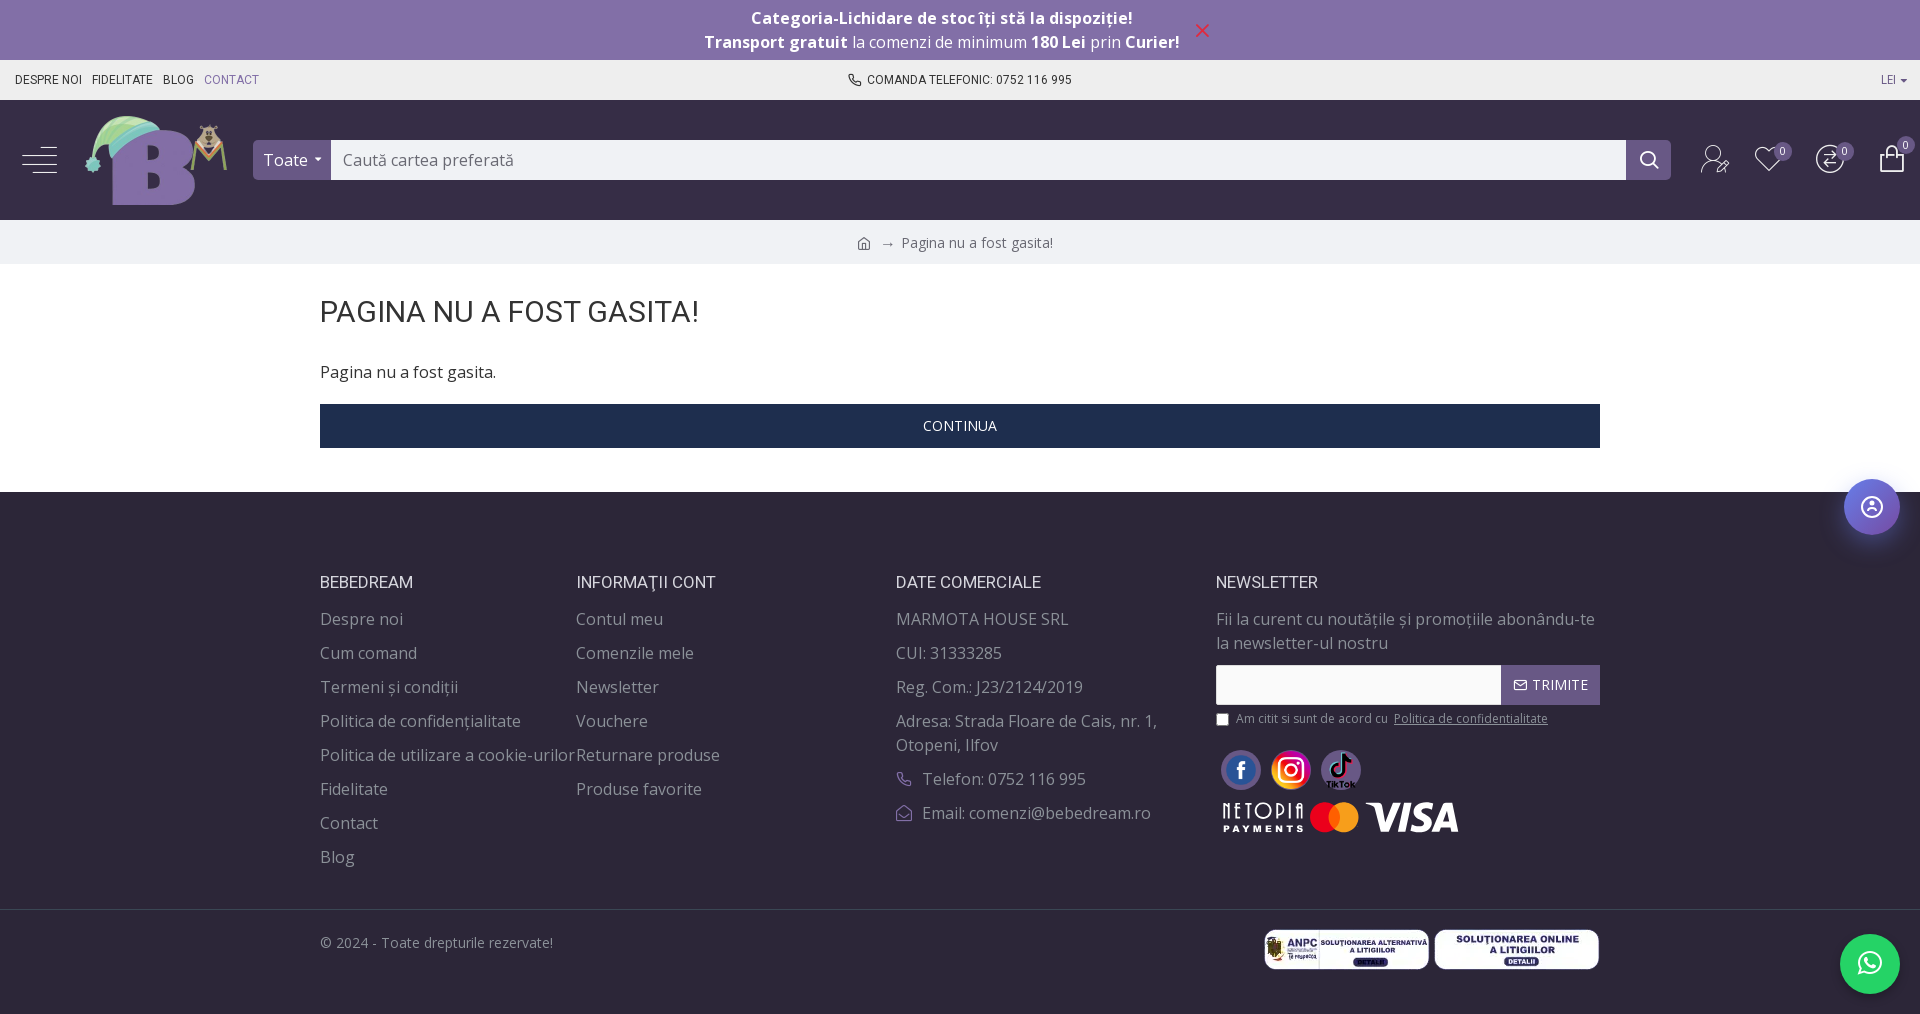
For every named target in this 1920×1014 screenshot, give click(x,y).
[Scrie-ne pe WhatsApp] (1870, 964)
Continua (960, 425)
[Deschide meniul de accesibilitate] (1872, 507)
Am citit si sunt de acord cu (1383, 719)
